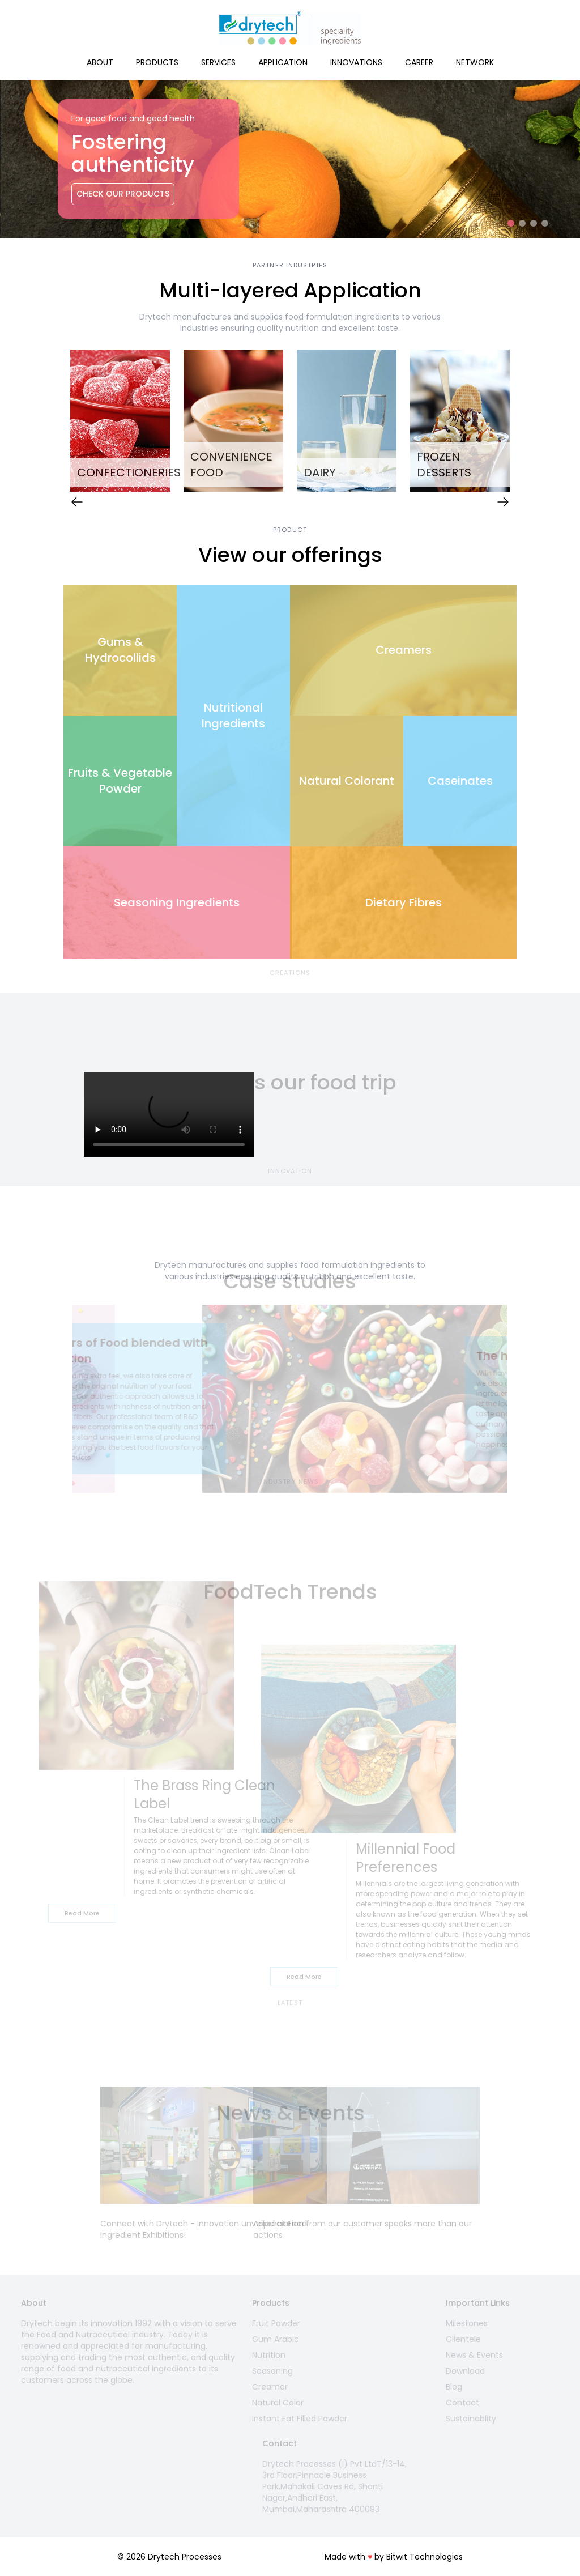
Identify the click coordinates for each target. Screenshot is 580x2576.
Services (218, 62)
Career (419, 62)
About (100, 62)
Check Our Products (122, 193)
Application (283, 62)
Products (157, 62)
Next (525, 422)
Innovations (356, 62)
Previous (55, 422)
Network (475, 62)
